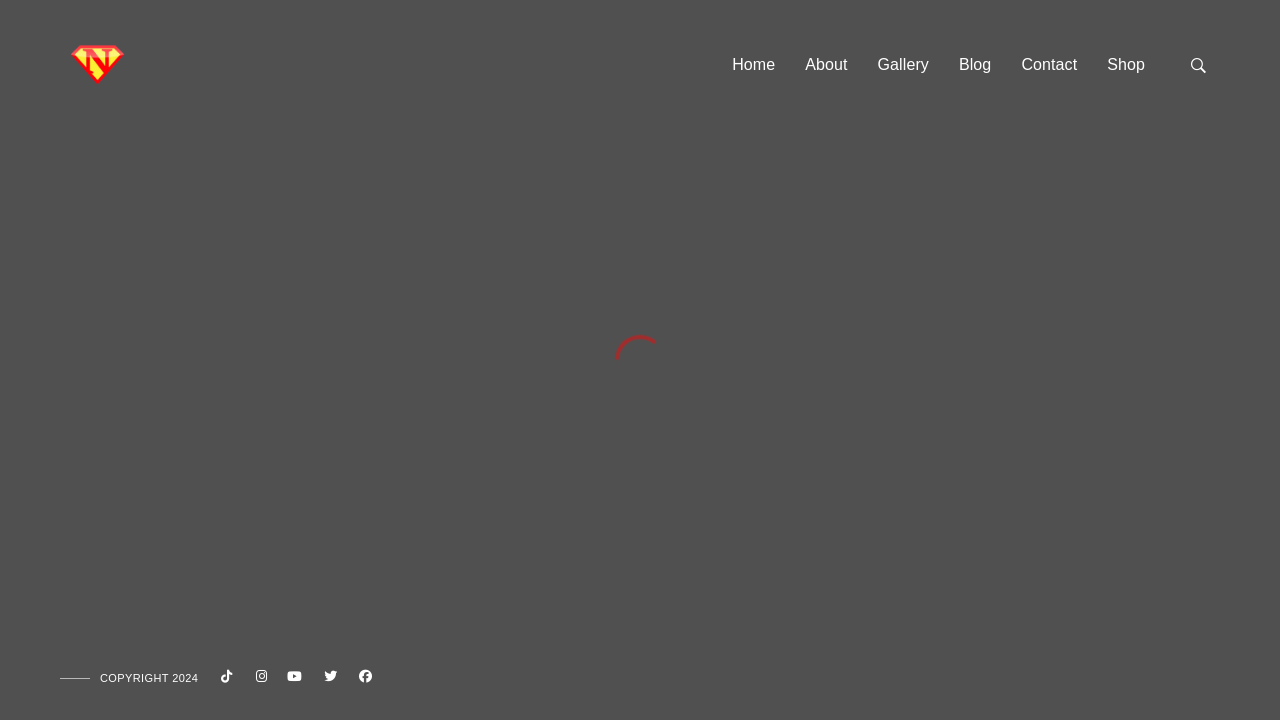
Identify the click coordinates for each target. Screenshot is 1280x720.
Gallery (903, 64)
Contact (1049, 64)
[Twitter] (328, 680)
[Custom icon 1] (223, 680)
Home (753, 64)
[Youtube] (293, 680)
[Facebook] (363, 680)
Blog (975, 64)
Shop (1126, 64)
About (826, 64)
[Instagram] (258, 680)
